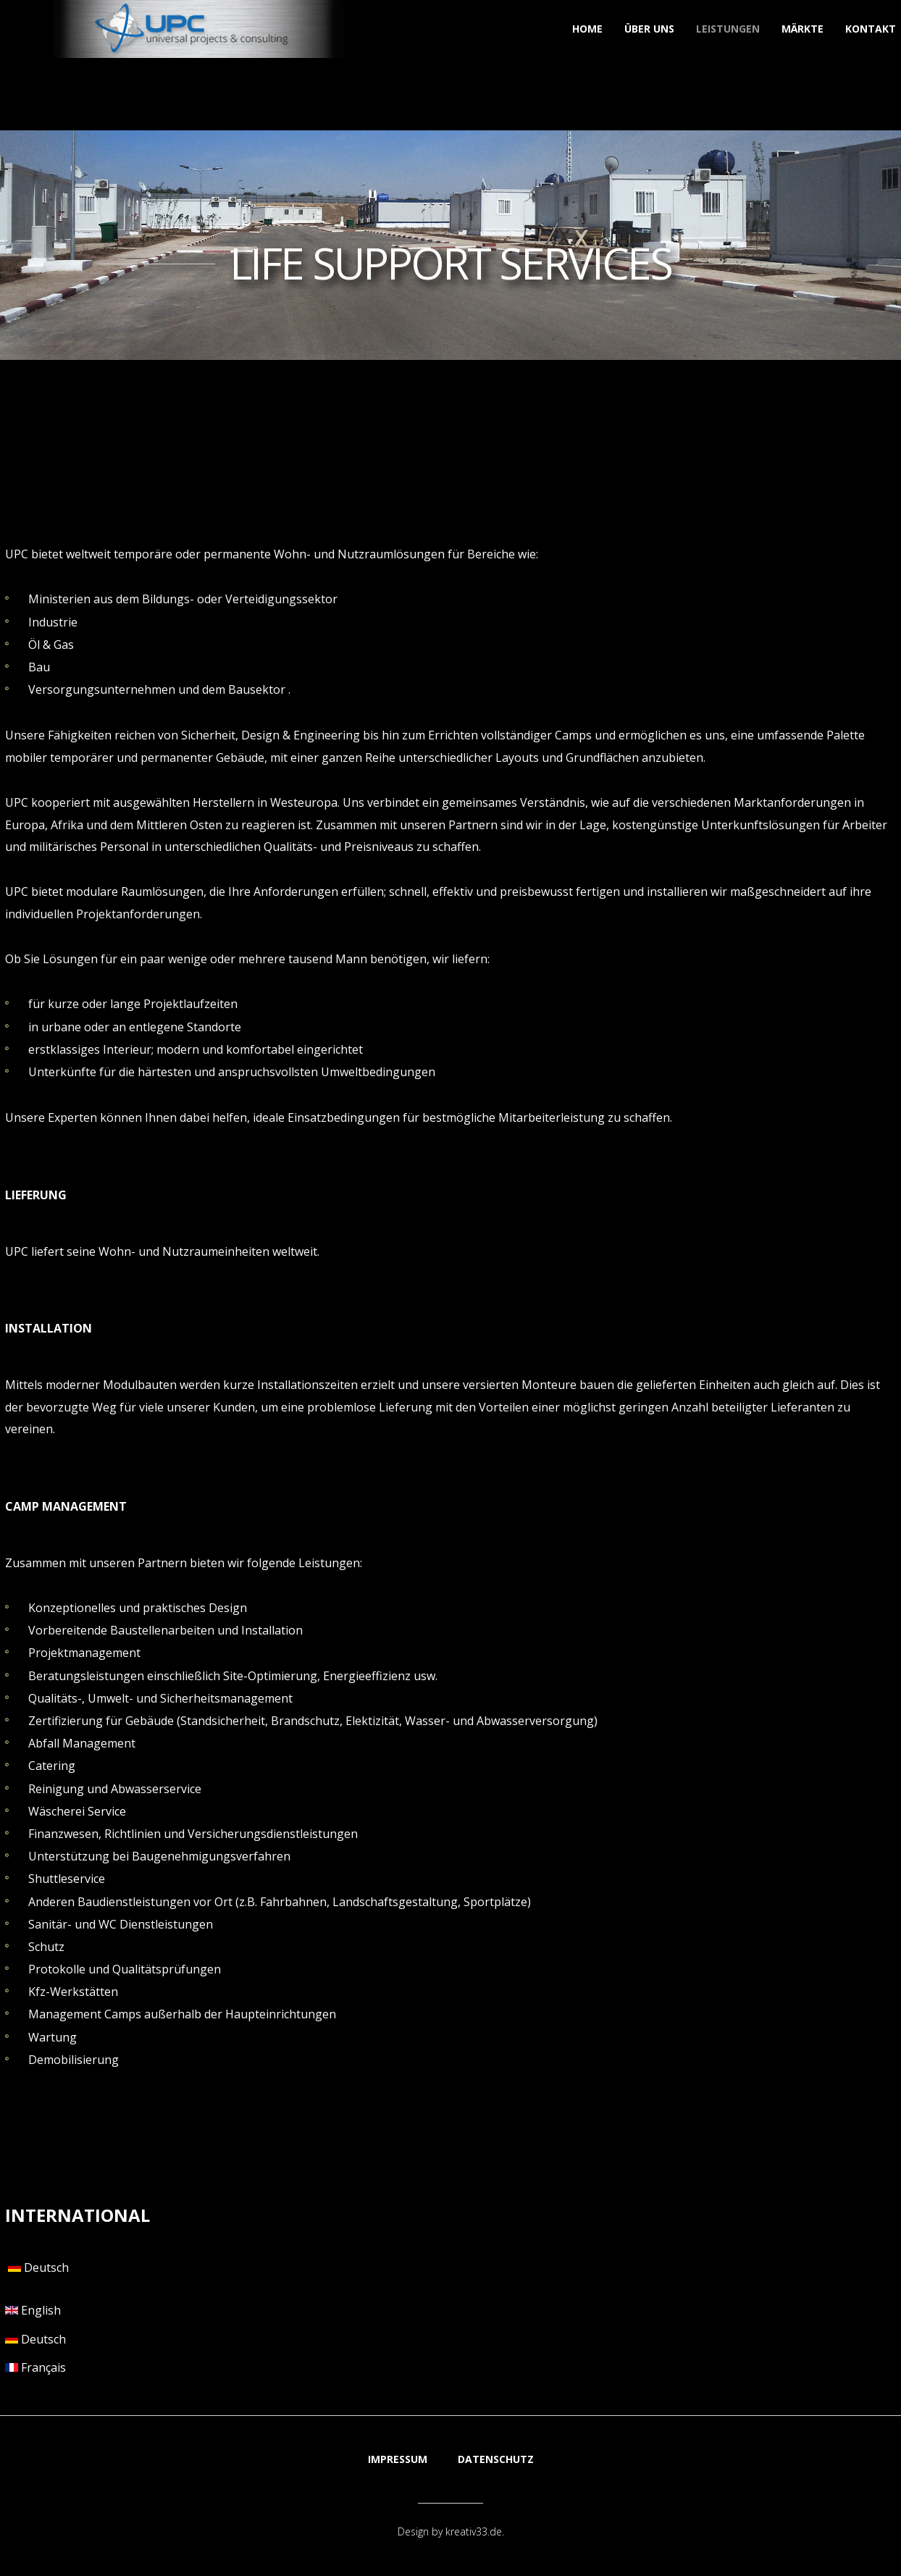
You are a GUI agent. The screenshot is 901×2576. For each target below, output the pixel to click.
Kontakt (870, 28)
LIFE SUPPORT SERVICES (450, 263)
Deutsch (37, 2267)
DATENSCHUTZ (496, 2459)
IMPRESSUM (397, 2459)
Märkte (802, 28)
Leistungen (728, 28)
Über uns (649, 28)
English (33, 2310)
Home (587, 28)
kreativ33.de (473, 2531)
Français (35, 2367)
